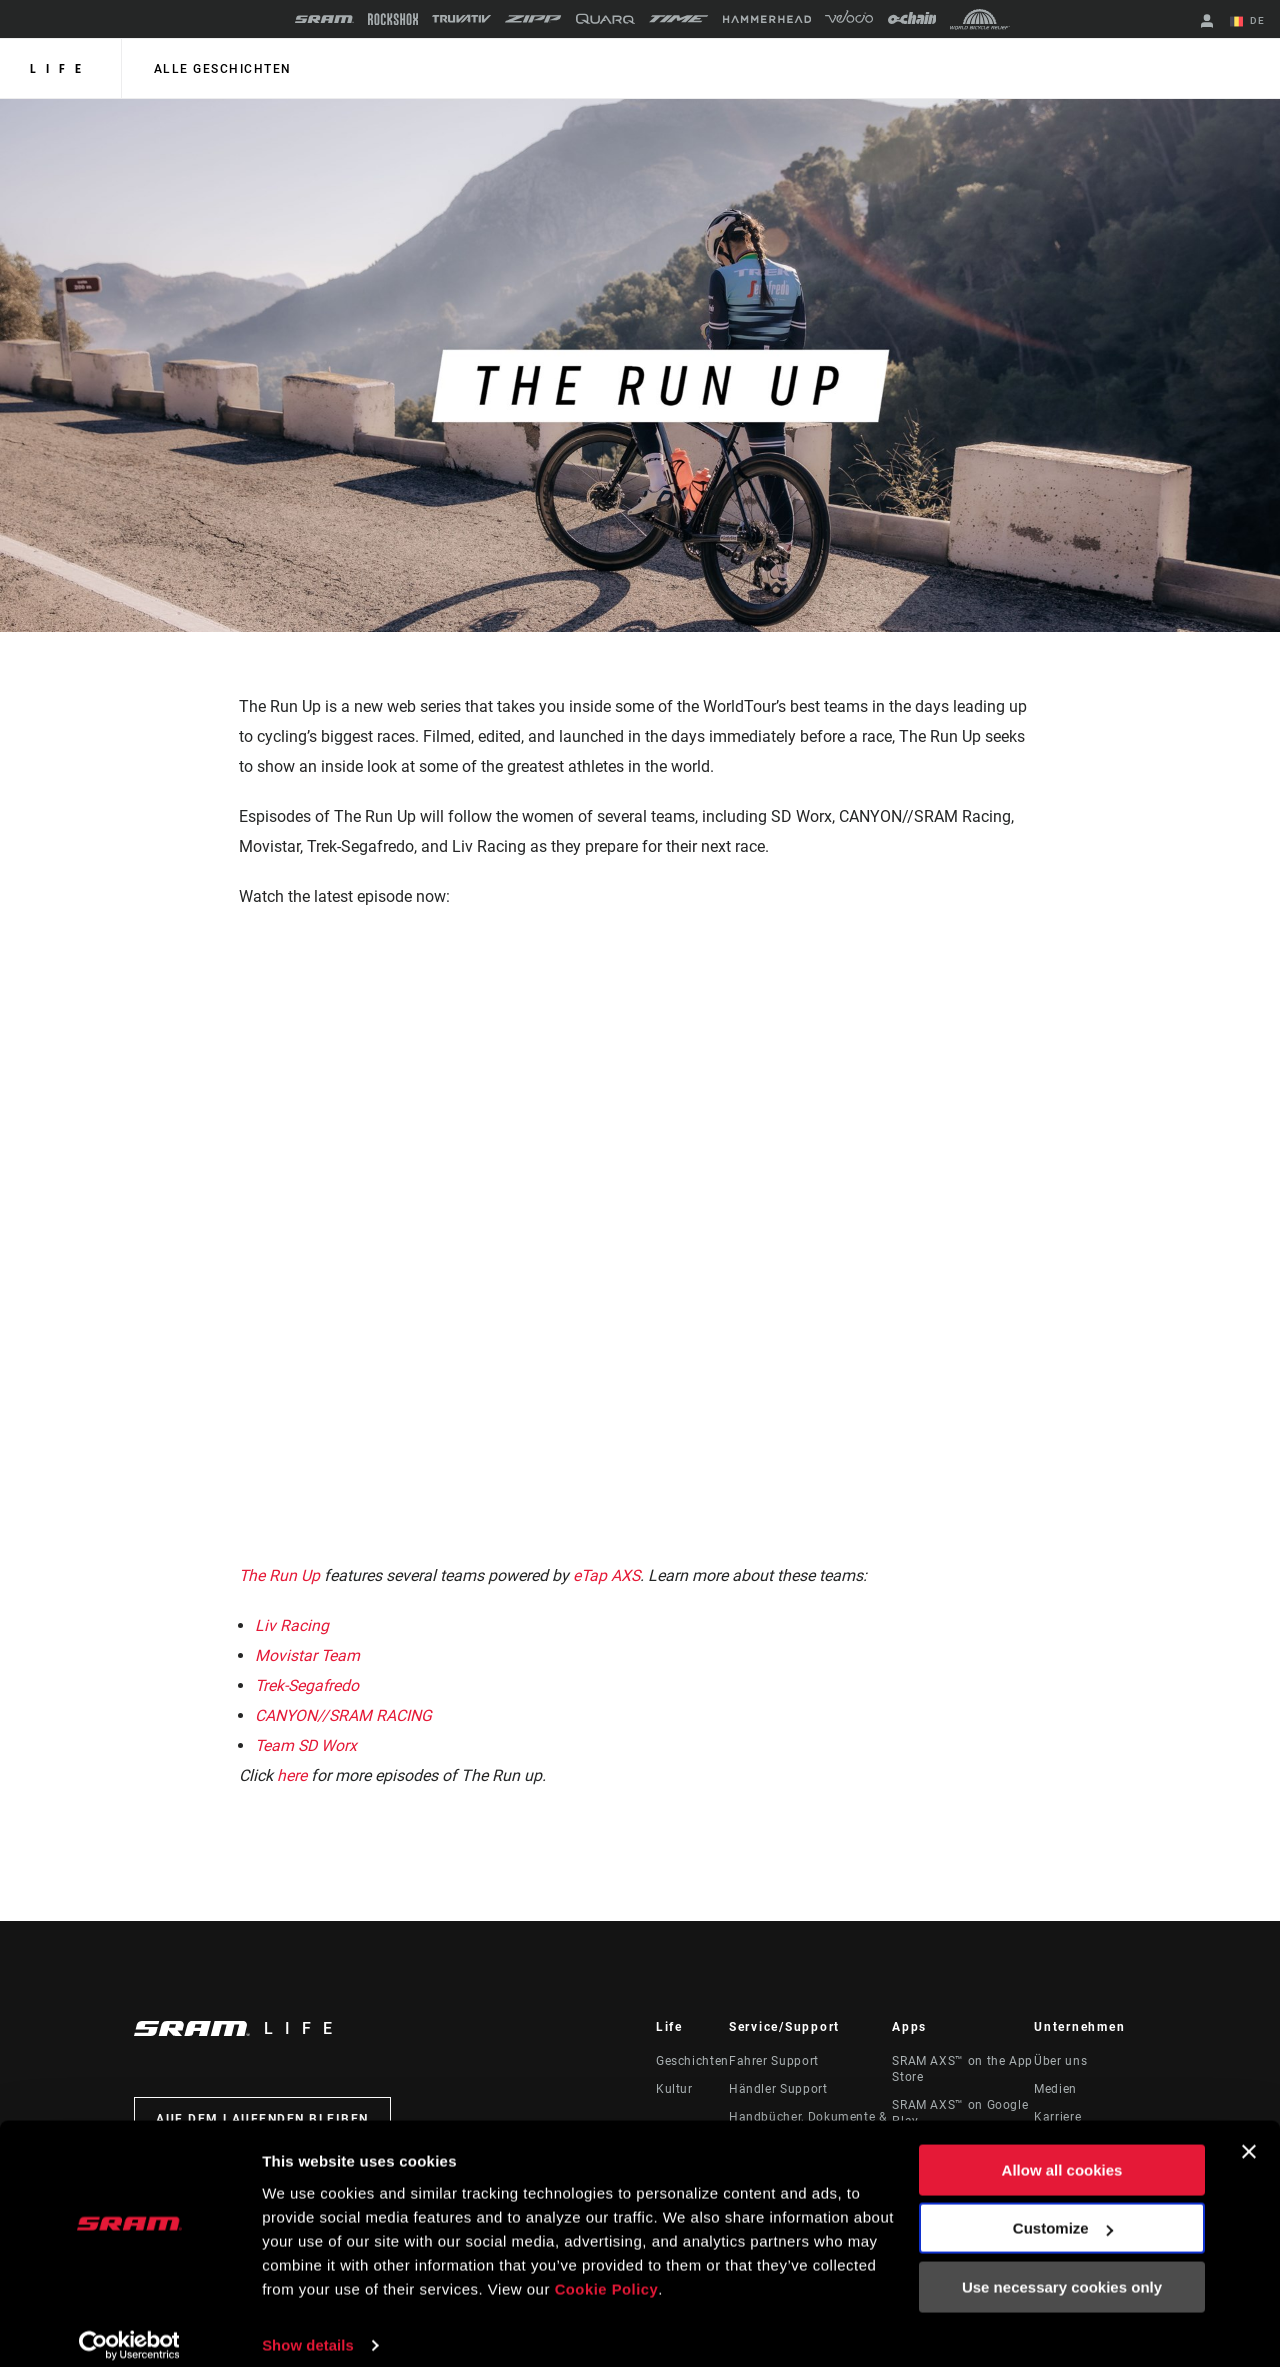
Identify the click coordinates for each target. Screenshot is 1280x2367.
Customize (1063, 2211)
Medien (1055, 2089)
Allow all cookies (1062, 2153)
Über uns (1060, 2061)
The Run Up (280, 1575)
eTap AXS (608, 1575)
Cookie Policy (607, 2272)
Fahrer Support (774, 2061)
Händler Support (778, 2089)
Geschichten (692, 2061)
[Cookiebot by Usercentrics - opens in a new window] (129, 2328)
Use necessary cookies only (1062, 2270)
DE (1249, 22)
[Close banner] (1249, 2135)
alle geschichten (221, 69)
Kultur (674, 2089)
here (292, 1775)
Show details (308, 2327)
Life (60, 69)
